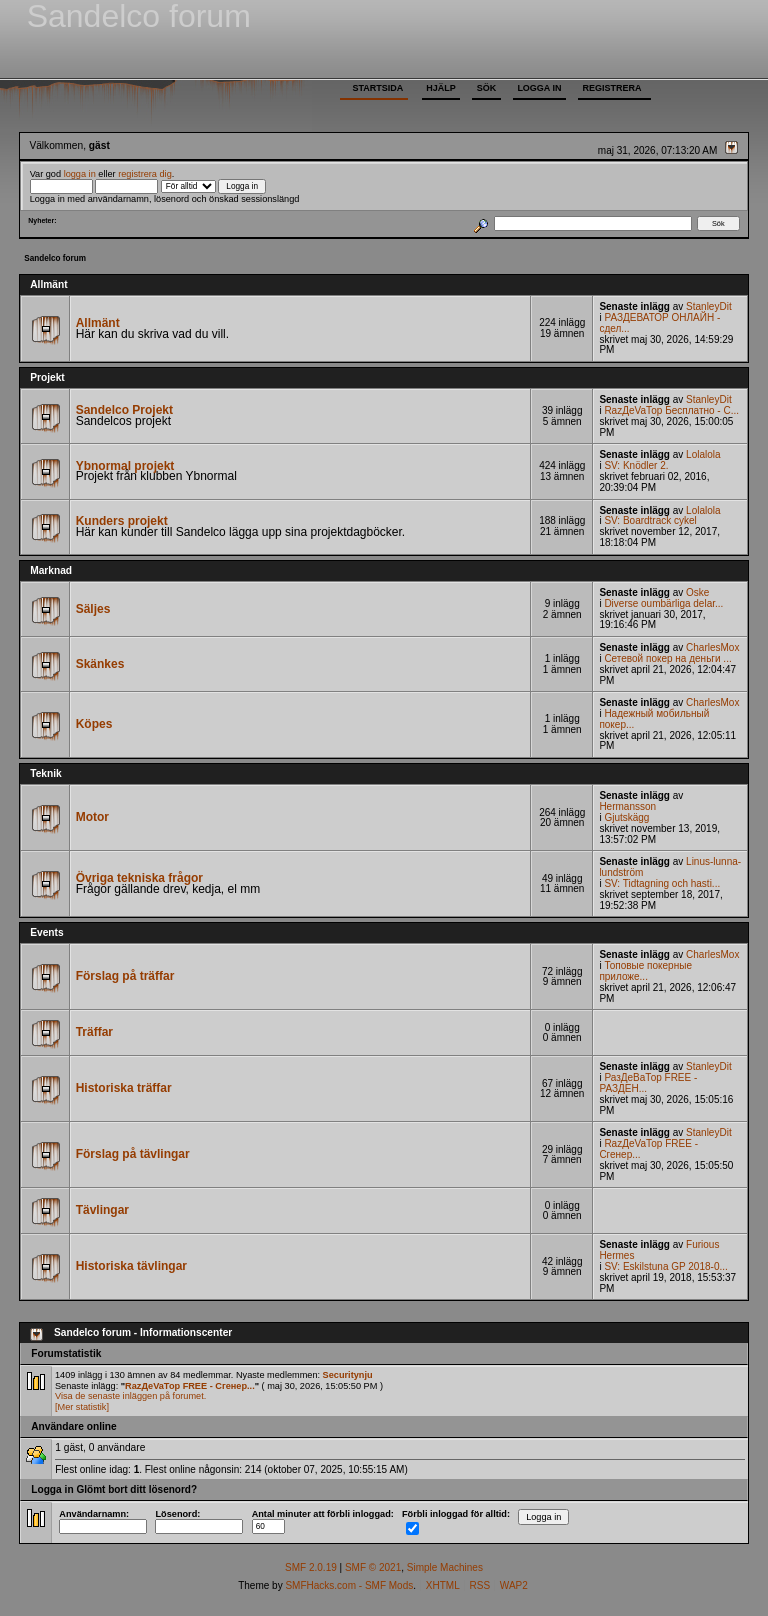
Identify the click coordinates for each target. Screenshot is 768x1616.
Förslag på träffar (125, 976)
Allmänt (98, 323)
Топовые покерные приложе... (645, 971)
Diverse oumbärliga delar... (663, 603)
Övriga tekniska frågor (139, 878)
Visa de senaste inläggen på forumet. (130, 1396)
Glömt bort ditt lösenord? (136, 1489)
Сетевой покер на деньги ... (667, 658)
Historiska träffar (124, 1088)
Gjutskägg (626, 817)
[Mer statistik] (82, 1407)
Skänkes (100, 664)
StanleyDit (709, 306)
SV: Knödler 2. (636, 465)
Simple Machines (445, 1567)
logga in (80, 174)
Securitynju (348, 1375)
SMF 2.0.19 (311, 1567)
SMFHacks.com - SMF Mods (349, 1585)
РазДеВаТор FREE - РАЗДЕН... (648, 1083)
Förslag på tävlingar (133, 1154)
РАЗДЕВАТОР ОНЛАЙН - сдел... (659, 323)
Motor (92, 817)
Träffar (94, 1032)
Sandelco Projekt (124, 410)
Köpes (94, 724)
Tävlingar (102, 1210)
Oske (697, 592)
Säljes (93, 609)
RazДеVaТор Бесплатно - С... (671, 410)
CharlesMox (712, 647)
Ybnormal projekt (125, 466)
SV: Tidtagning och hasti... (662, 883)
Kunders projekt (122, 521)
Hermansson (627, 806)
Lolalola (703, 454)
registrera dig (145, 174)
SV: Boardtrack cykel (650, 520)
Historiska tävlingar (131, 1266)
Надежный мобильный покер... (654, 719)
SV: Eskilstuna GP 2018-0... (665, 1266)
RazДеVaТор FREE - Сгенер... (648, 1149)
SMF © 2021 (373, 1567)
